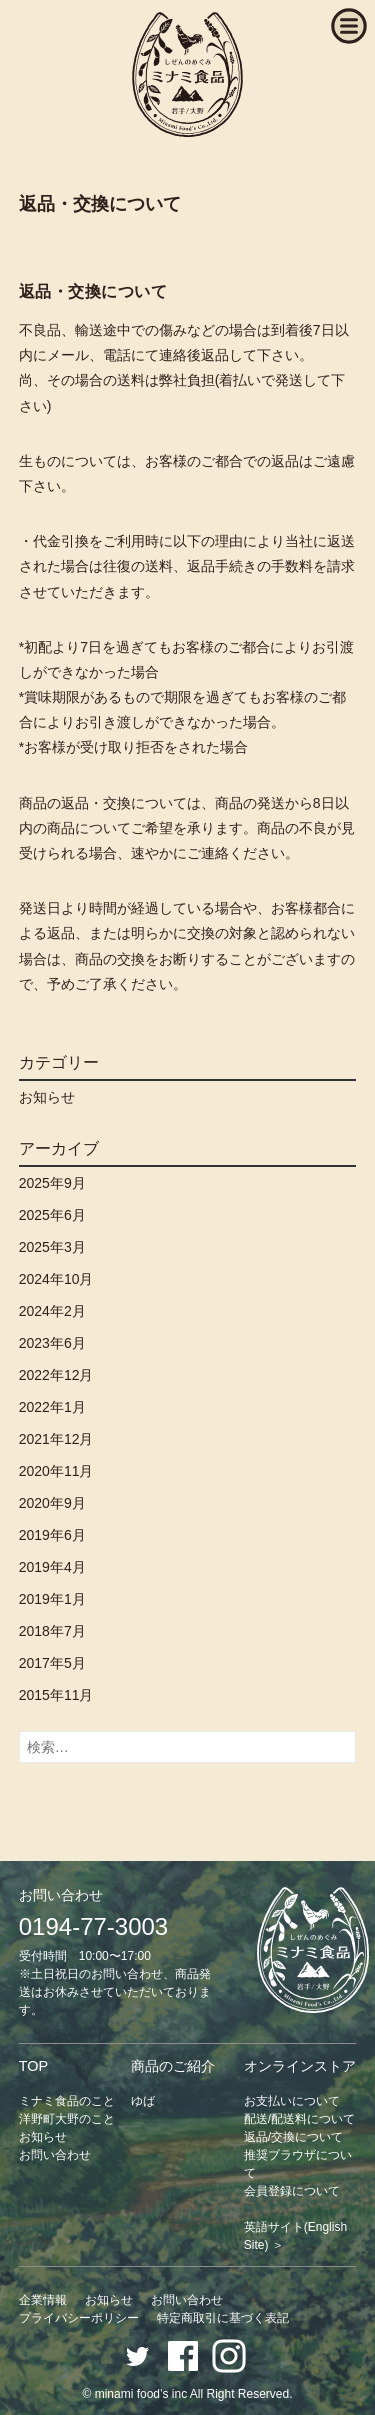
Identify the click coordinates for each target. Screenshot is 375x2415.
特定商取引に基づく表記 (223, 2318)
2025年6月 (52, 1215)
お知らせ (47, 1097)
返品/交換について (293, 2137)
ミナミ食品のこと (67, 2101)
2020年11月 (56, 1471)
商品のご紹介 (173, 2066)
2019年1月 (52, 1599)
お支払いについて (292, 2101)
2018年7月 (52, 1631)
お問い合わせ (55, 2155)
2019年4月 (52, 1567)
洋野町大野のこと (67, 2119)
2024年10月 (56, 1279)
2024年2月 (52, 1311)
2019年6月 (52, 1535)
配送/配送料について (299, 2119)
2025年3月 (52, 1247)
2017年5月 (52, 1663)
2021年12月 (56, 1439)
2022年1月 (52, 1407)
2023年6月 (52, 1343)
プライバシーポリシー (79, 2318)
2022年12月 (56, 1375)
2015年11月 (56, 1695)
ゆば (143, 2101)
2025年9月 (52, 1183)
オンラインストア (300, 2066)
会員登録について (292, 2191)
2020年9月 (52, 1503)
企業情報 (43, 2300)
